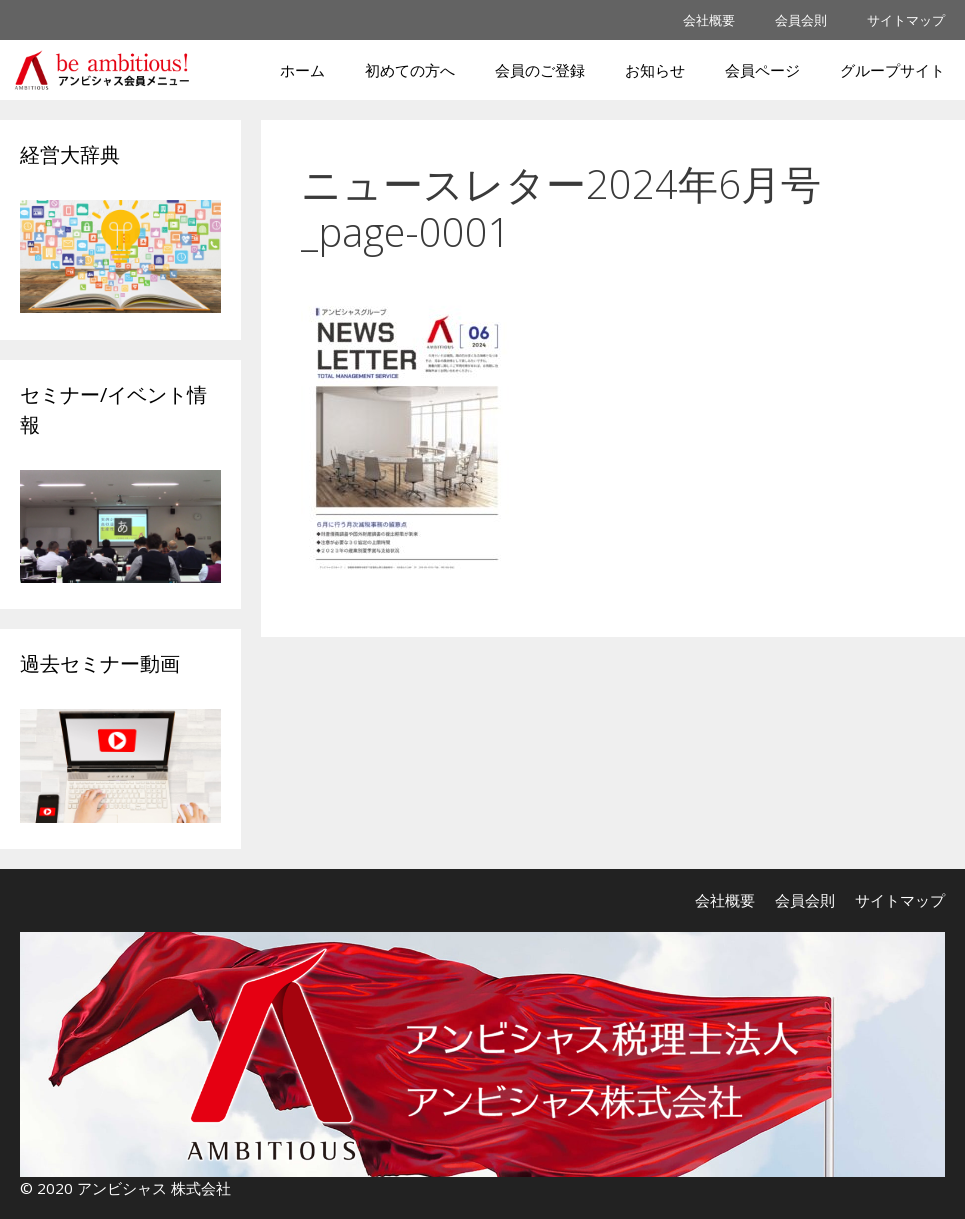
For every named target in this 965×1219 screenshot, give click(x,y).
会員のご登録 (540, 70)
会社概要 (709, 20)
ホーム (302, 70)
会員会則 (801, 20)
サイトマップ (906, 20)
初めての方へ (410, 70)
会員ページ (762, 70)
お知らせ (655, 70)
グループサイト (892, 70)
